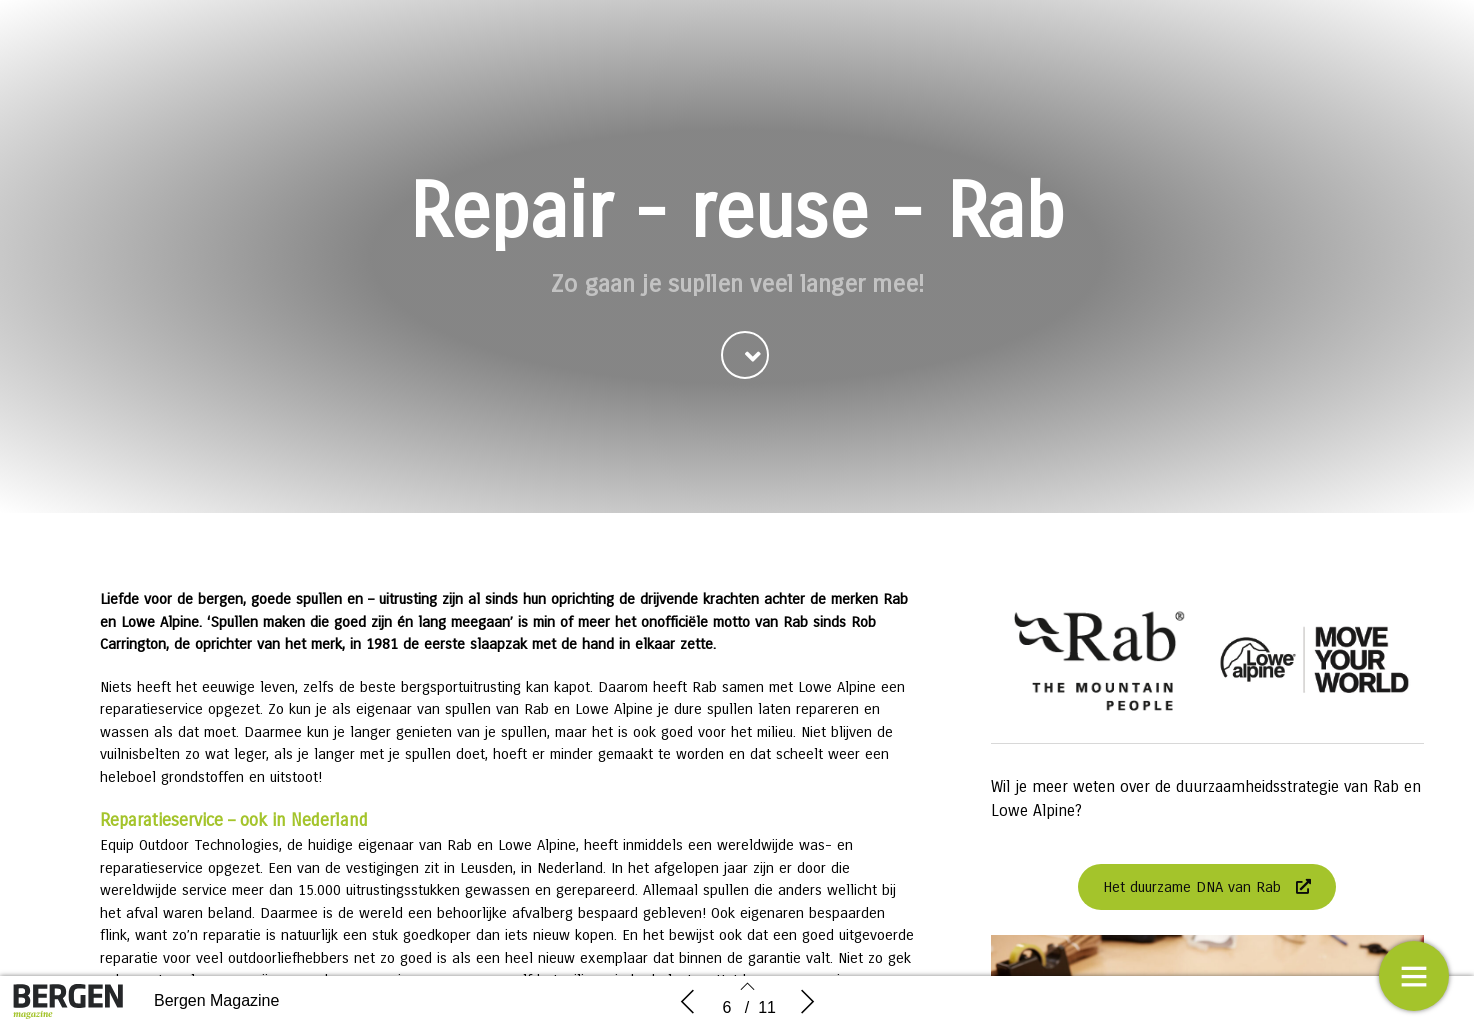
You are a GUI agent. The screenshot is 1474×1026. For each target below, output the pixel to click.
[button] (745, 357)
